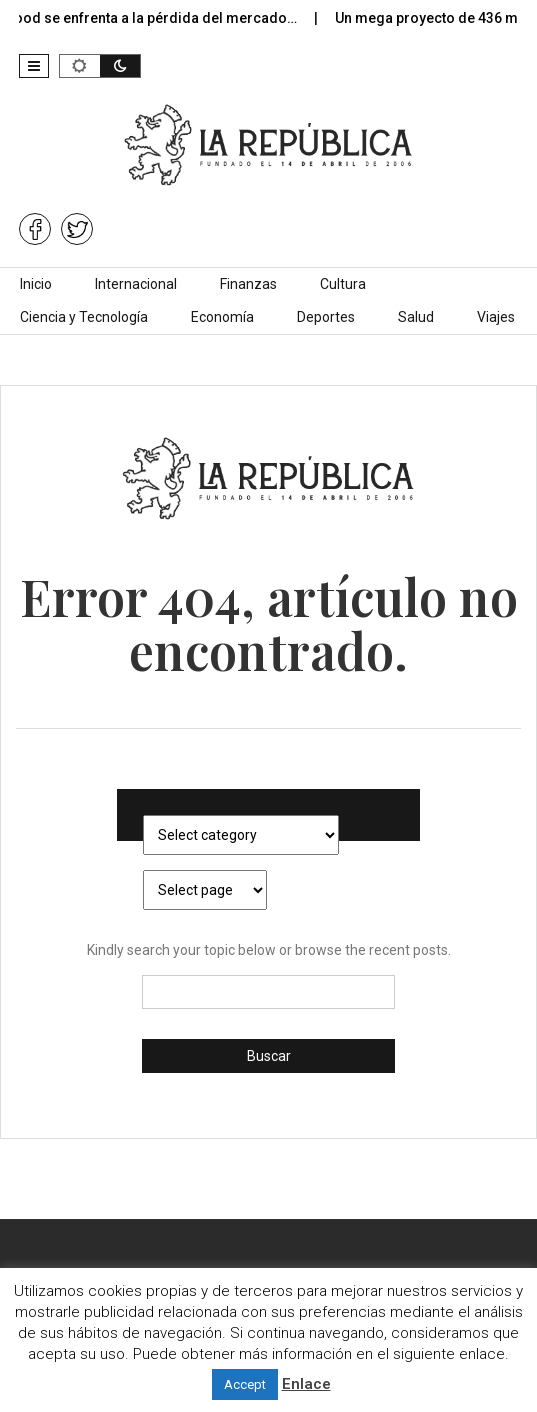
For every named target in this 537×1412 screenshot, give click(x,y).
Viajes (496, 317)
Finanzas (248, 284)
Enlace (306, 1384)
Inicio (36, 284)
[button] (34, 66)
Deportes (326, 317)
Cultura (343, 284)
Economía (222, 317)
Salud (416, 317)
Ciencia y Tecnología (84, 317)
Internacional (136, 284)
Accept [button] (245, 1384)
